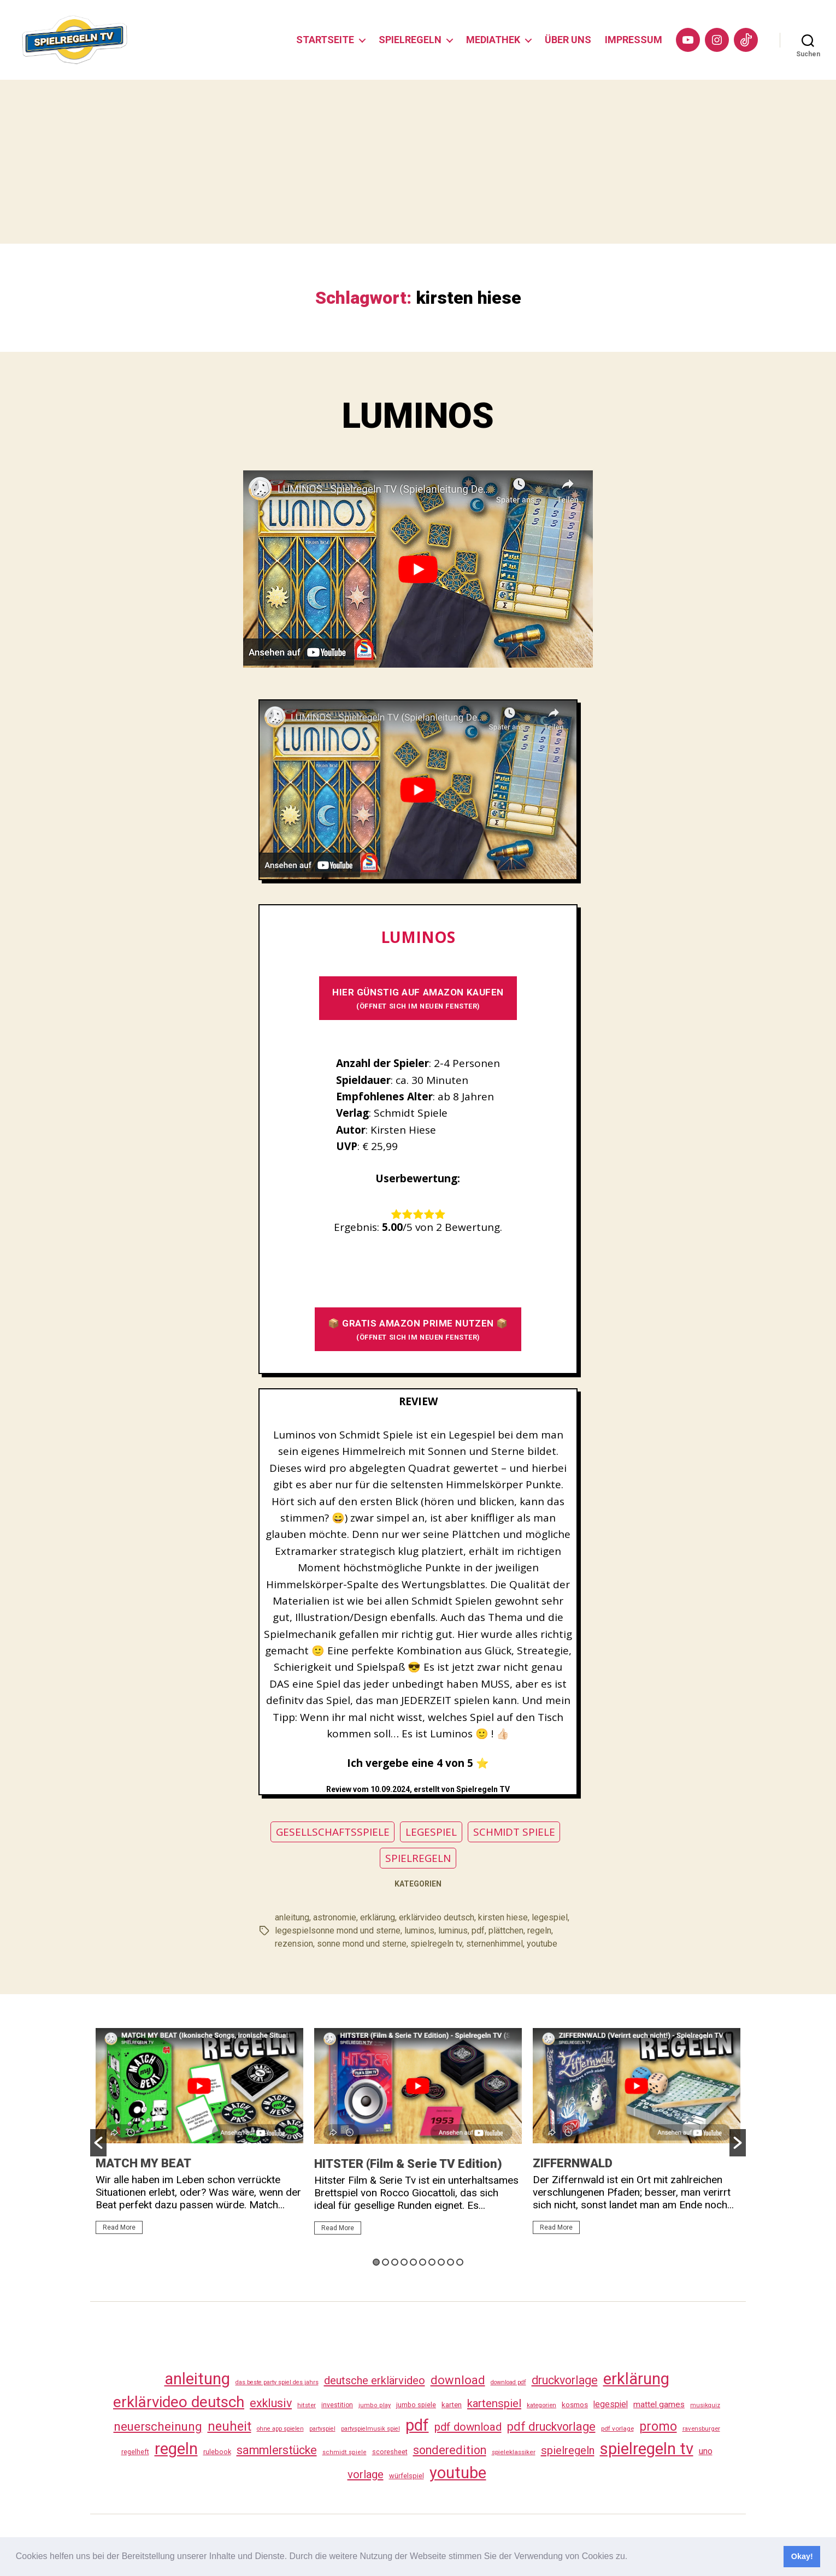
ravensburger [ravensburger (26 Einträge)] (701, 2428)
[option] (199, 2136)
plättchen (505, 1930)
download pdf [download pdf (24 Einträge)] (508, 2382)
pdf (478, 1930)
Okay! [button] (802, 2556)
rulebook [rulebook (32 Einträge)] (217, 2452)
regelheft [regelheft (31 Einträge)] (135, 2452)
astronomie (334, 1917)
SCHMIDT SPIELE (514, 1832)
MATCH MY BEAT (143, 2163)
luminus (453, 1930)
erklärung (377, 1917)
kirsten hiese (503, 1917)
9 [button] (450, 2262)
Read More (119, 2227)
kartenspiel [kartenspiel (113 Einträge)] (494, 2403)
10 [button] (459, 2262)
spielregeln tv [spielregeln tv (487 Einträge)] (646, 2448)
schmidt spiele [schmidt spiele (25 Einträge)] (344, 2452)
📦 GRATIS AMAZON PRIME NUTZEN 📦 (418, 1329)
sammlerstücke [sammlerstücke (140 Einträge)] (277, 2450)
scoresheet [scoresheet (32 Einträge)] (390, 2452)
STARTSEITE (325, 39)
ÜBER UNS (568, 39)
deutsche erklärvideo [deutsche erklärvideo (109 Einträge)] (374, 2380)
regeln (539, 1930)
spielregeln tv (436, 1943)
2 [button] (385, 2262)
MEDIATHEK (493, 39)
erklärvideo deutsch (436, 1917)
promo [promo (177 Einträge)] (658, 2426)
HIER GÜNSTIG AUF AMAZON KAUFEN (418, 998)
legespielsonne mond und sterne (338, 1930)
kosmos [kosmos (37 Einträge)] (575, 2404)
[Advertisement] (418, 161)
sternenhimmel (494, 1943)
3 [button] (394, 2262)
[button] (631, 2557)
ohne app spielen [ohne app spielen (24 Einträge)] (280, 2428)
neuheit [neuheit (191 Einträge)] (229, 2426)
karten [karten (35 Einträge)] (451, 2405)
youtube (542, 1943)
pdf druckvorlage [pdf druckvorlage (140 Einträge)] (551, 2426)
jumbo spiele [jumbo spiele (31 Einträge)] (416, 2405)
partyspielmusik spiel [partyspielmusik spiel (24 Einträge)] (370, 2428)
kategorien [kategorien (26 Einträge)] (541, 2405)
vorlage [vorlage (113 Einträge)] (366, 2474)
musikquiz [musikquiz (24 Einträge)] (705, 2405)
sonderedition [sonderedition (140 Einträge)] (449, 2450)
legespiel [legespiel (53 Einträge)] (610, 2404)
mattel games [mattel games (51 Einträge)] (659, 2404)
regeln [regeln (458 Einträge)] (176, 2448)
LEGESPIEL (431, 1832)
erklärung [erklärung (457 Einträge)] (636, 2378)
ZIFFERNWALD (573, 2163)
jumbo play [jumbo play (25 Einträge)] (374, 2405)
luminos (419, 1930)
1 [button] (376, 2262)
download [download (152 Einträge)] (458, 2380)
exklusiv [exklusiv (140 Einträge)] (271, 2403)
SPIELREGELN (410, 39)
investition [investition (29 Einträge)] (337, 2405)
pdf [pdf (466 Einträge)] (417, 2425)
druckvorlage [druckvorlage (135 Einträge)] (565, 2380)
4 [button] (404, 2262)
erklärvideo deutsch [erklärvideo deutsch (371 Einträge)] (178, 2402)
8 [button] (441, 2262)
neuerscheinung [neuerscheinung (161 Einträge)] (158, 2426)
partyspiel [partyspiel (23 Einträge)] (322, 2428)
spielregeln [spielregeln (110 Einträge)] (567, 2450)
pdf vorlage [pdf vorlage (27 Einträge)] (617, 2428)
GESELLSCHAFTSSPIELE (333, 1832)
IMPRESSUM (633, 39)
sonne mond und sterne (362, 1943)
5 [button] (413, 2262)
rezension (294, 1943)
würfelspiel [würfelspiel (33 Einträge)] (406, 2476)
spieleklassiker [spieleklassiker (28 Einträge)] (513, 2452)
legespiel (550, 1917)
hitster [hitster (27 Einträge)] (306, 2405)
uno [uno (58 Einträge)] (706, 2451)
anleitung (292, 1917)
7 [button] (431, 2262)
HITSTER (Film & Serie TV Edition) (408, 2164)
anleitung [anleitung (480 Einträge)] (197, 2378)
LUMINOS (418, 416)
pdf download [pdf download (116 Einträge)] (468, 2426)
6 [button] (422, 2262)
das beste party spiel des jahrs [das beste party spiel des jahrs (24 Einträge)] (277, 2382)
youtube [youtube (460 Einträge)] (457, 2472)
